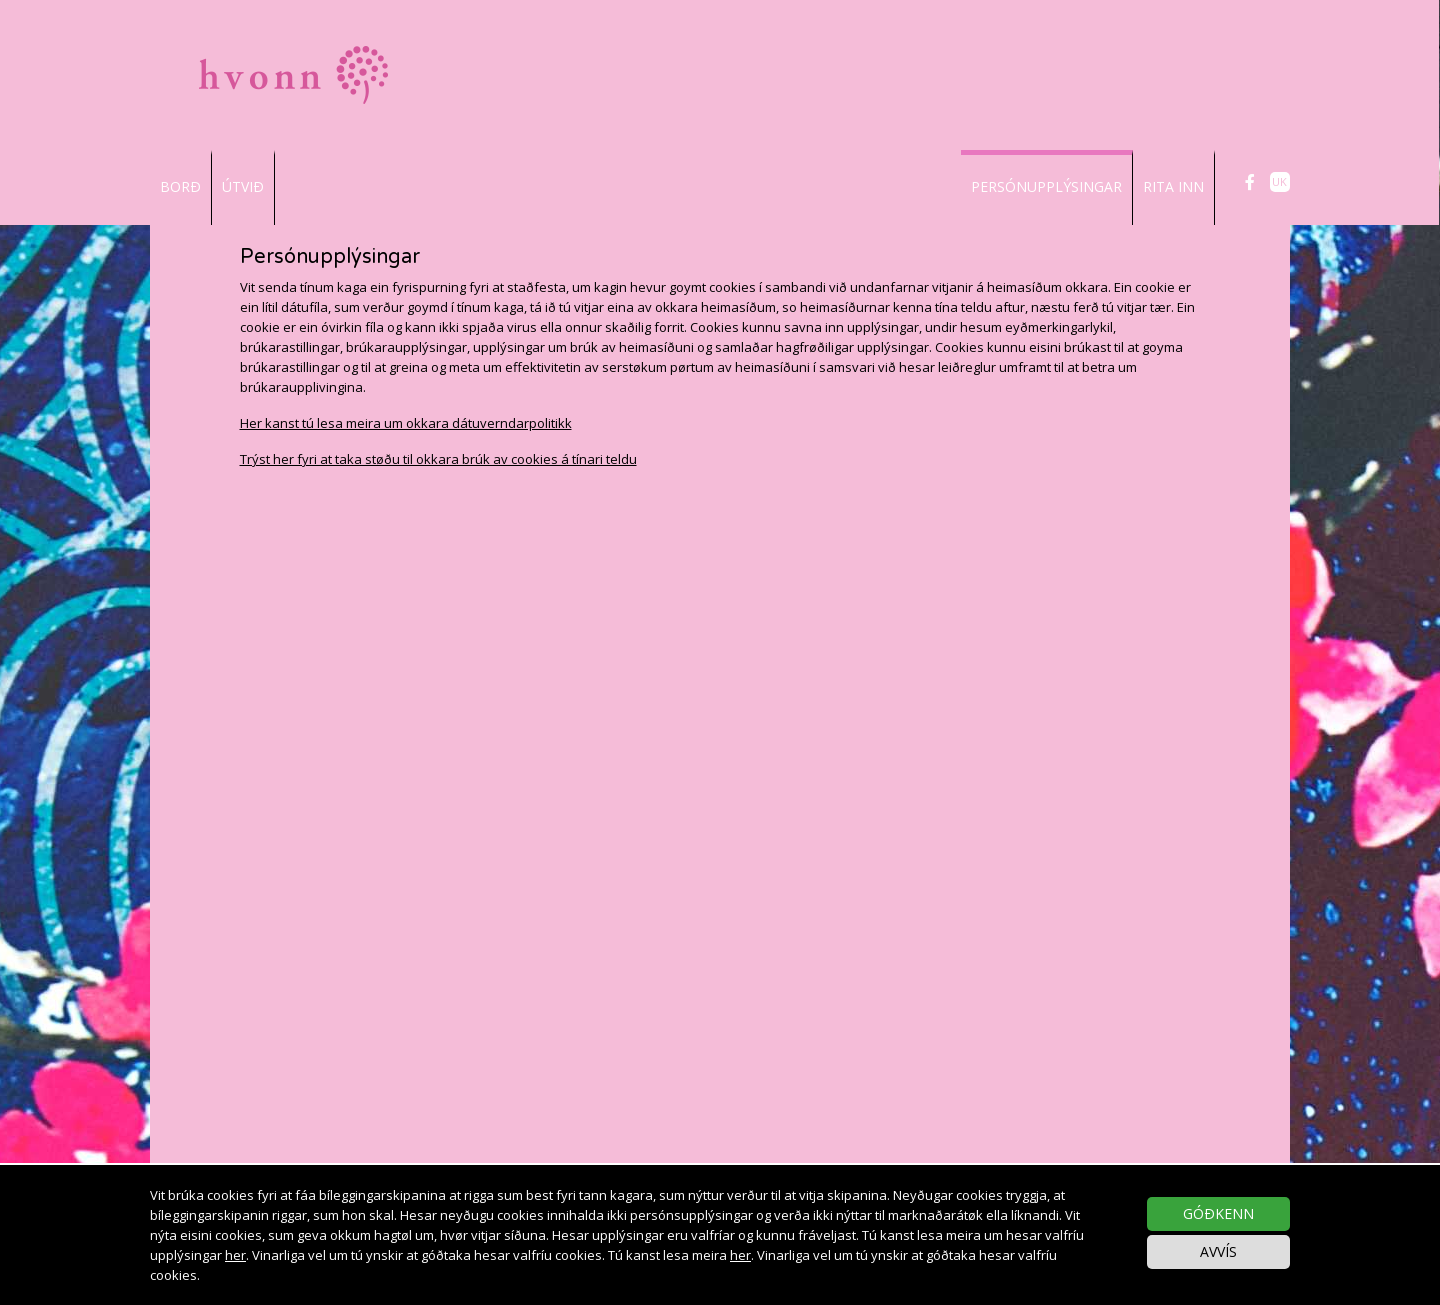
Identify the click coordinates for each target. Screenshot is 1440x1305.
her (235, 1255)
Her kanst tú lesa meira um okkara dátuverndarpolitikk (406, 423)
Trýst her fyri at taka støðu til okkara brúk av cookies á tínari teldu (438, 459)
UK (1279, 181)
